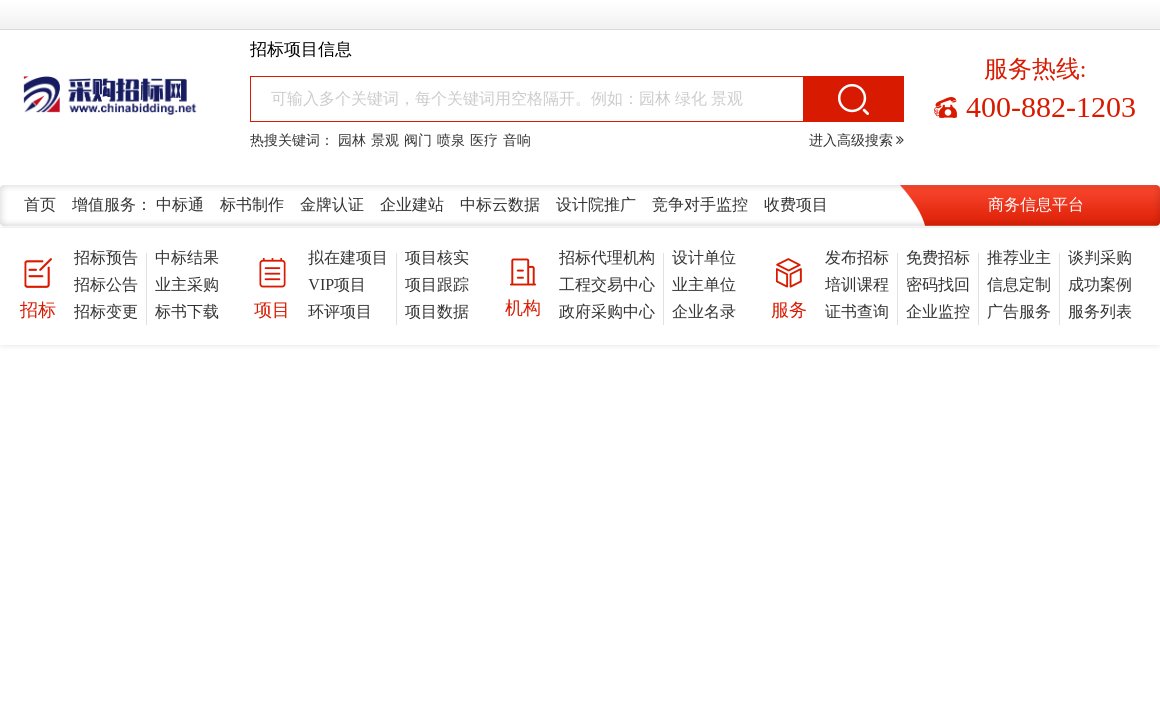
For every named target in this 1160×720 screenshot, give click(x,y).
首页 (40, 204)
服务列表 (1100, 311)
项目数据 (437, 311)
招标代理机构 (607, 257)
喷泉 (451, 140)
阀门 (418, 140)
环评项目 (340, 311)
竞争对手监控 (700, 204)
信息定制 (1019, 284)
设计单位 (704, 257)
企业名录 (704, 311)
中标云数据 (500, 204)
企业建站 (412, 204)
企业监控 (938, 311)
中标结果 (187, 257)
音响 (517, 140)
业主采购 (187, 284)
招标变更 (106, 311)
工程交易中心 (607, 284)
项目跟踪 (437, 284)
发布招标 (857, 257)
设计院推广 (596, 204)
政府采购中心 (607, 311)
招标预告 (106, 257)
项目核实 (437, 257)
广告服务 (1019, 311)
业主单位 (704, 284)
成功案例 (1100, 284)
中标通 (180, 204)
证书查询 (857, 311)
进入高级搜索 (857, 140)
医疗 (484, 140)
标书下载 (187, 311)
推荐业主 (1019, 257)
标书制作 (252, 204)
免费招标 (938, 257)
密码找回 (938, 284)
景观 (385, 140)
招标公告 (106, 284)
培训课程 (857, 284)
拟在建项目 (348, 257)
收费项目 (796, 204)
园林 (352, 140)
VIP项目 (337, 284)
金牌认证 (332, 204)
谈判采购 (1100, 257)
